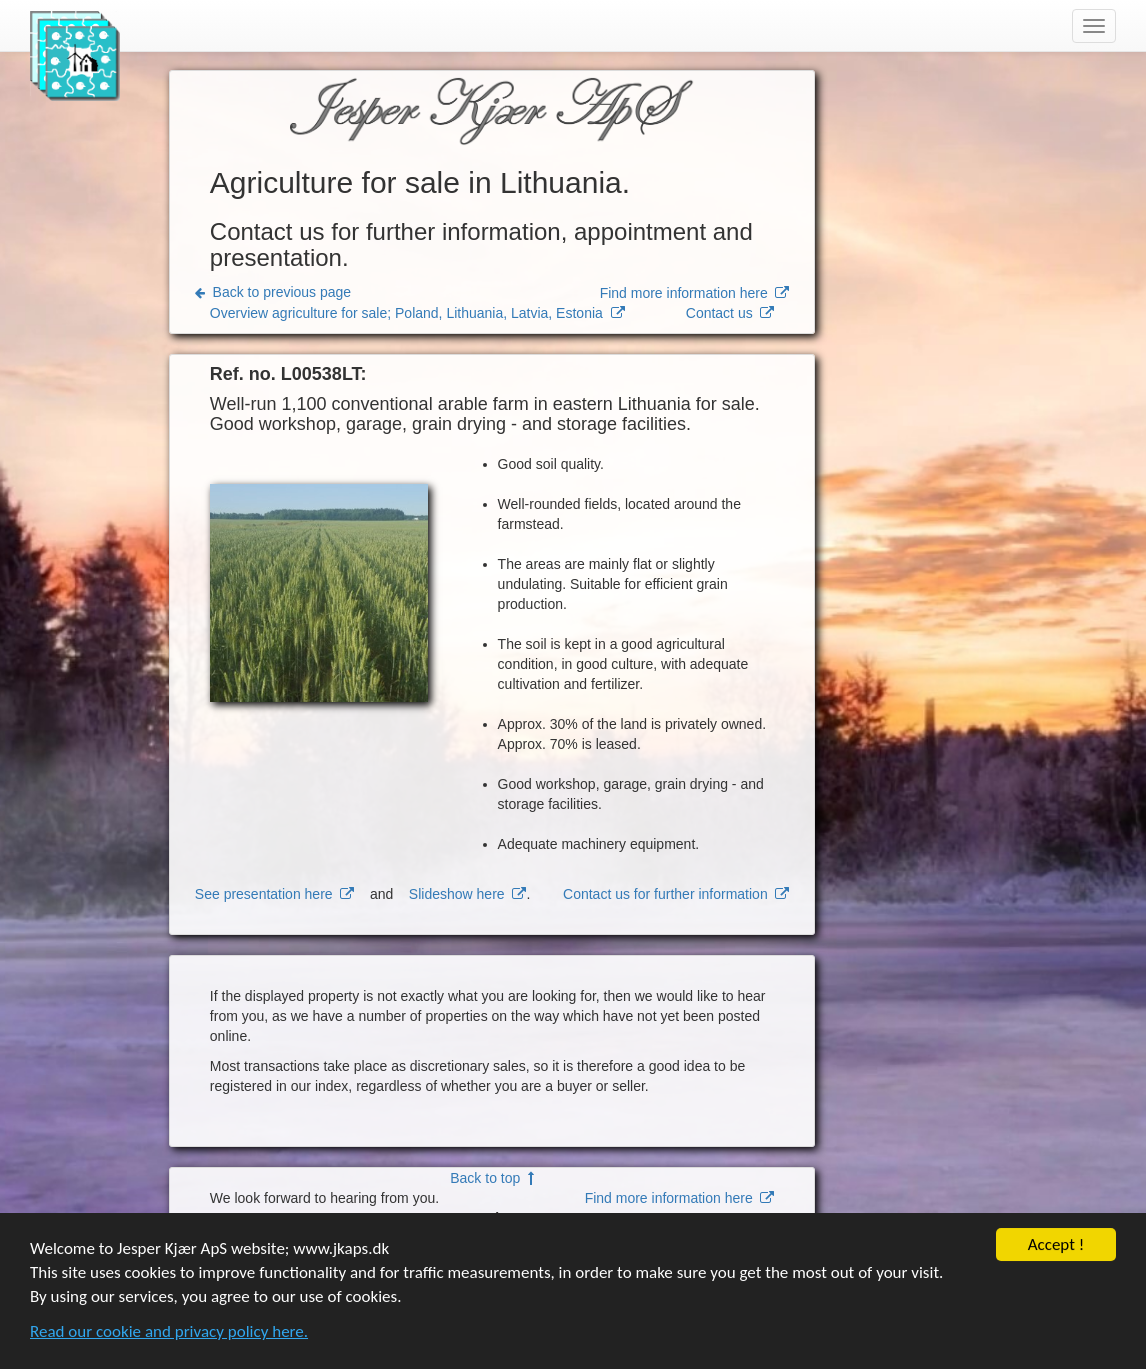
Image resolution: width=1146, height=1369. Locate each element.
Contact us (730, 313)
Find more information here (695, 293)
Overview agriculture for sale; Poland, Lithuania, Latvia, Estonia (417, 313)
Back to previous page (273, 292)
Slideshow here (468, 894)
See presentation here (275, 894)
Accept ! (1056, 1247)
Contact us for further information (676, 894)
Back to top (492, 1178)
